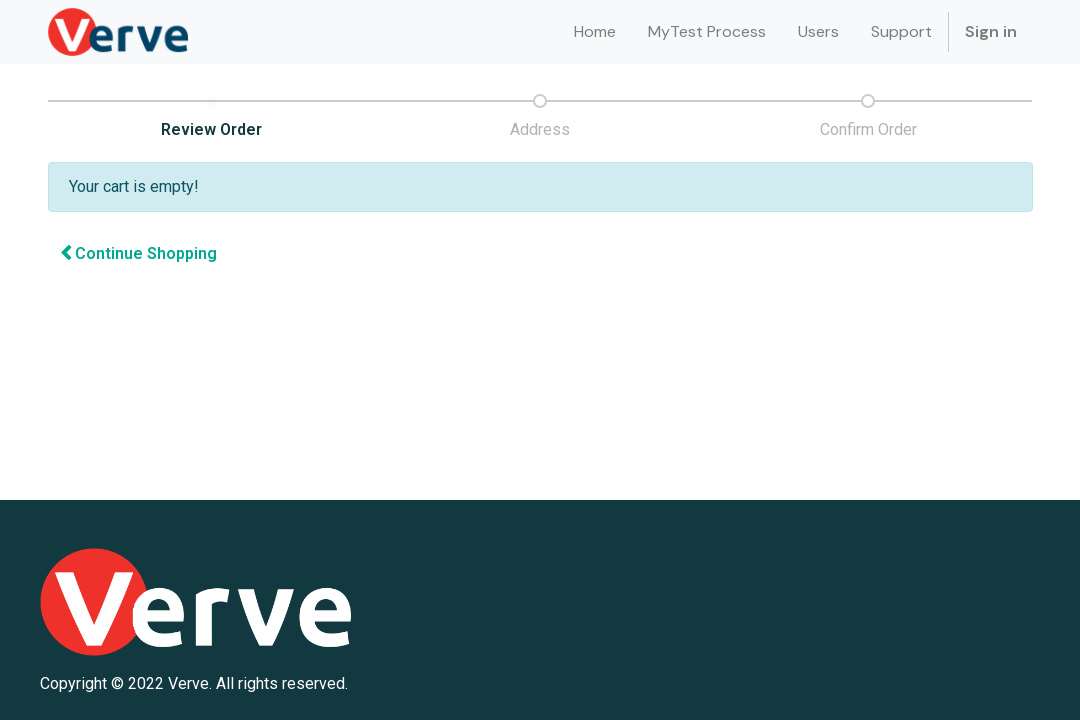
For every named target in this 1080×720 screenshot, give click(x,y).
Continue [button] (138, 253)
